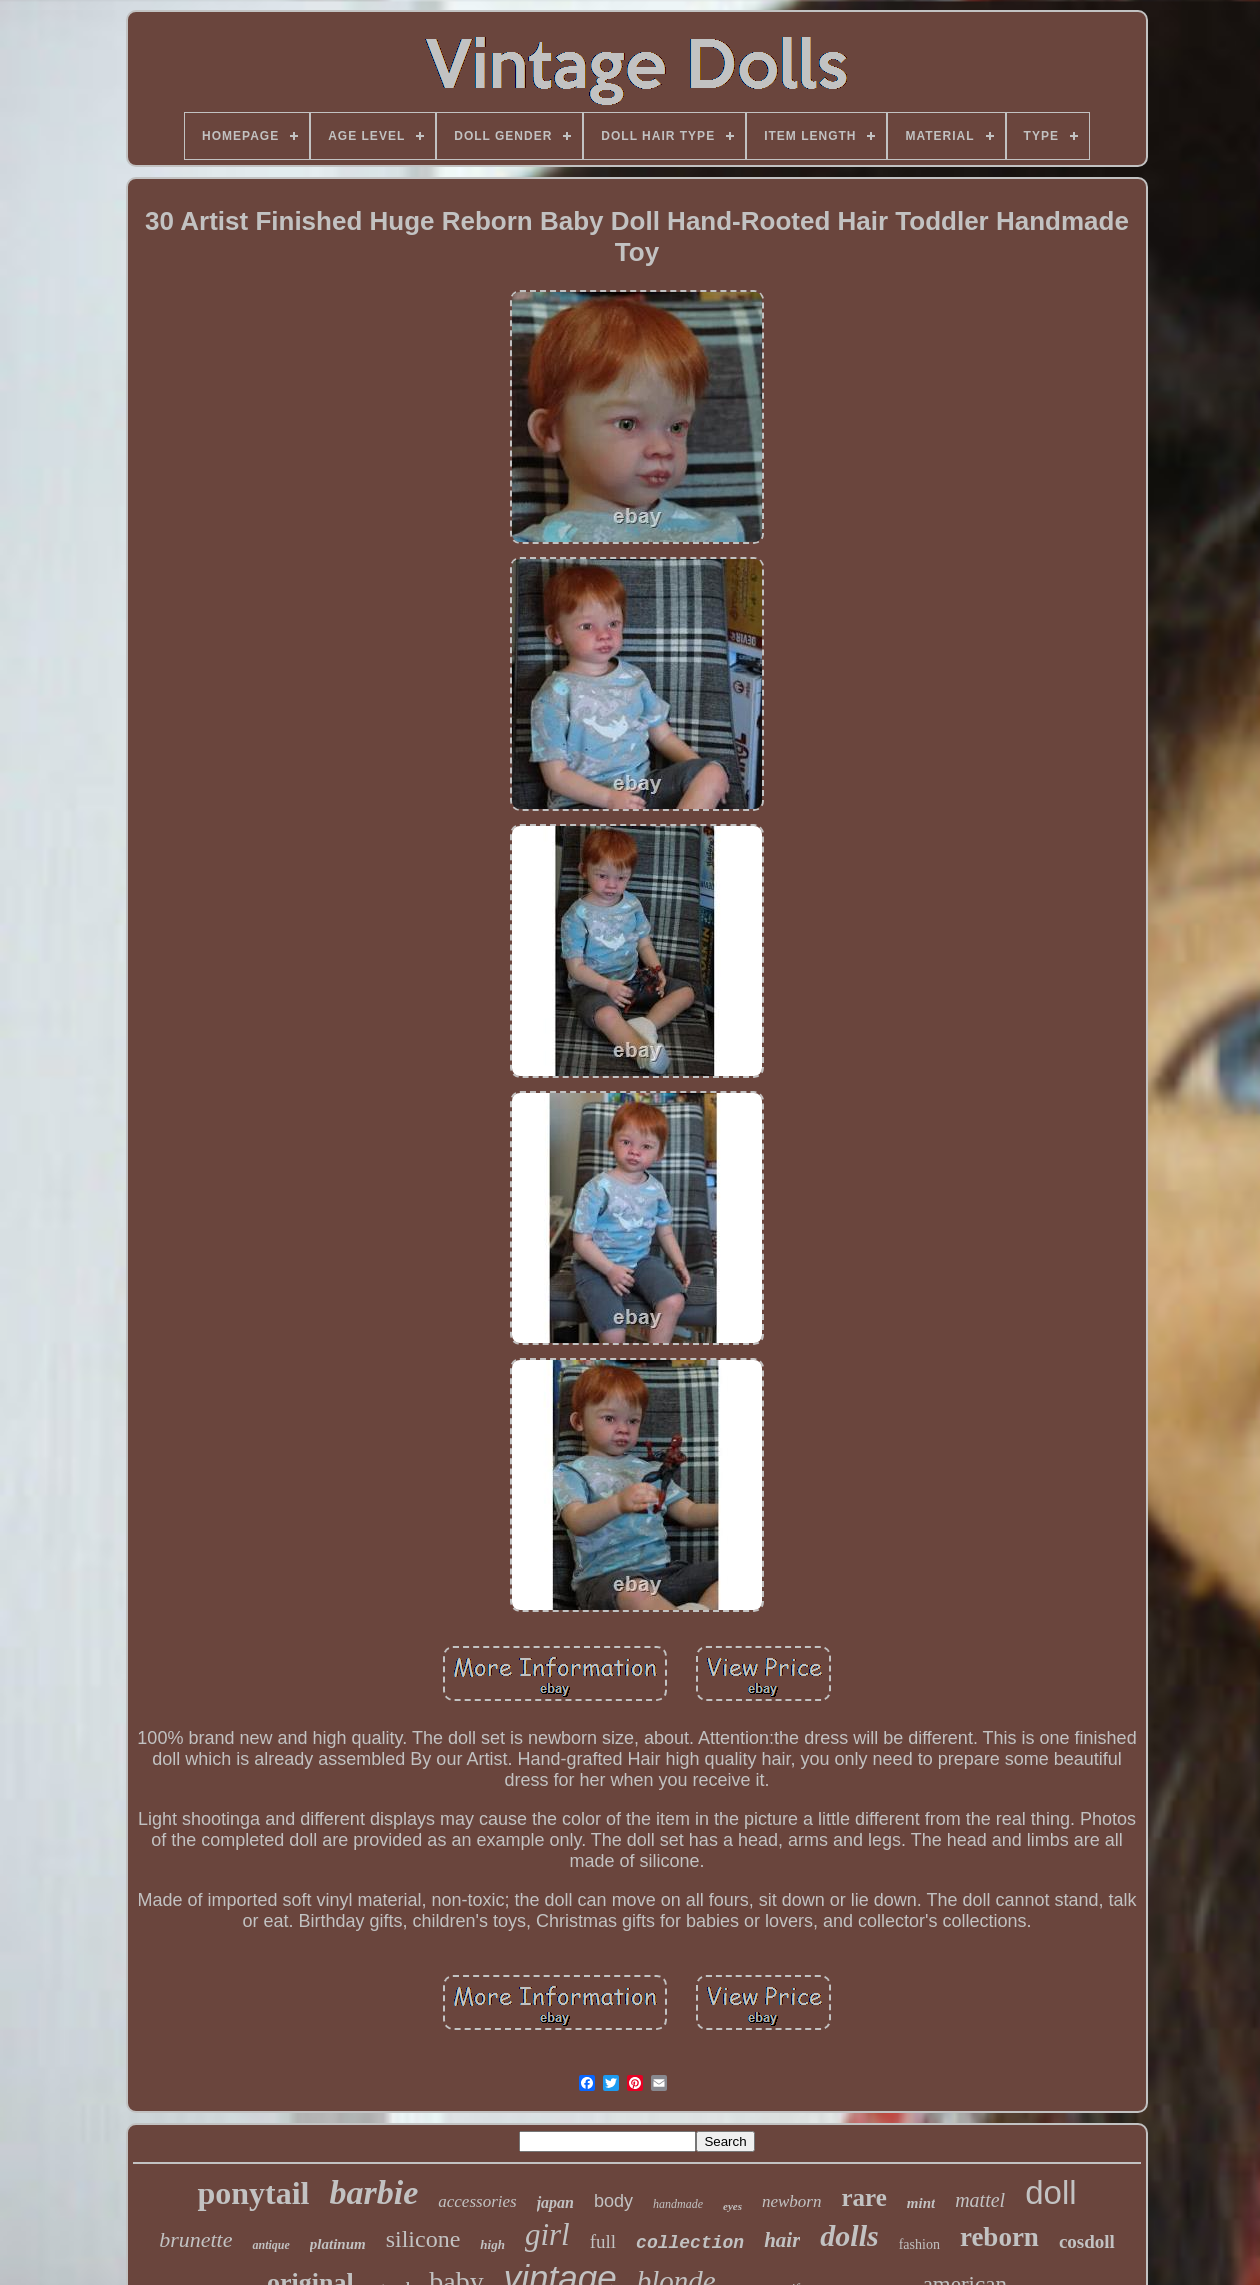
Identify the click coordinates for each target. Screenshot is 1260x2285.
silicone (423, 2239)
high (492, 2244)
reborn (999, 2237)
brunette (195, 2239)
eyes (732, 2206)
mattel (980, 2200)
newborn (792, 2201)
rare (863, 2197)
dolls (849, 2235)
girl (547, 2234)
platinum (338, 2244)
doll (1050, 2192)
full (603, 2241)
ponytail (253, 2193)
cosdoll (1087, 2241)
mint (921, 2203)
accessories (477, 2201)
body (613, 2201)
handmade (678, 2204)
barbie (373, 2192)
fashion (919, 2244)
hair (782, 2240)
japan (555, 2202)
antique (270, 2245)
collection (690, 2243)
